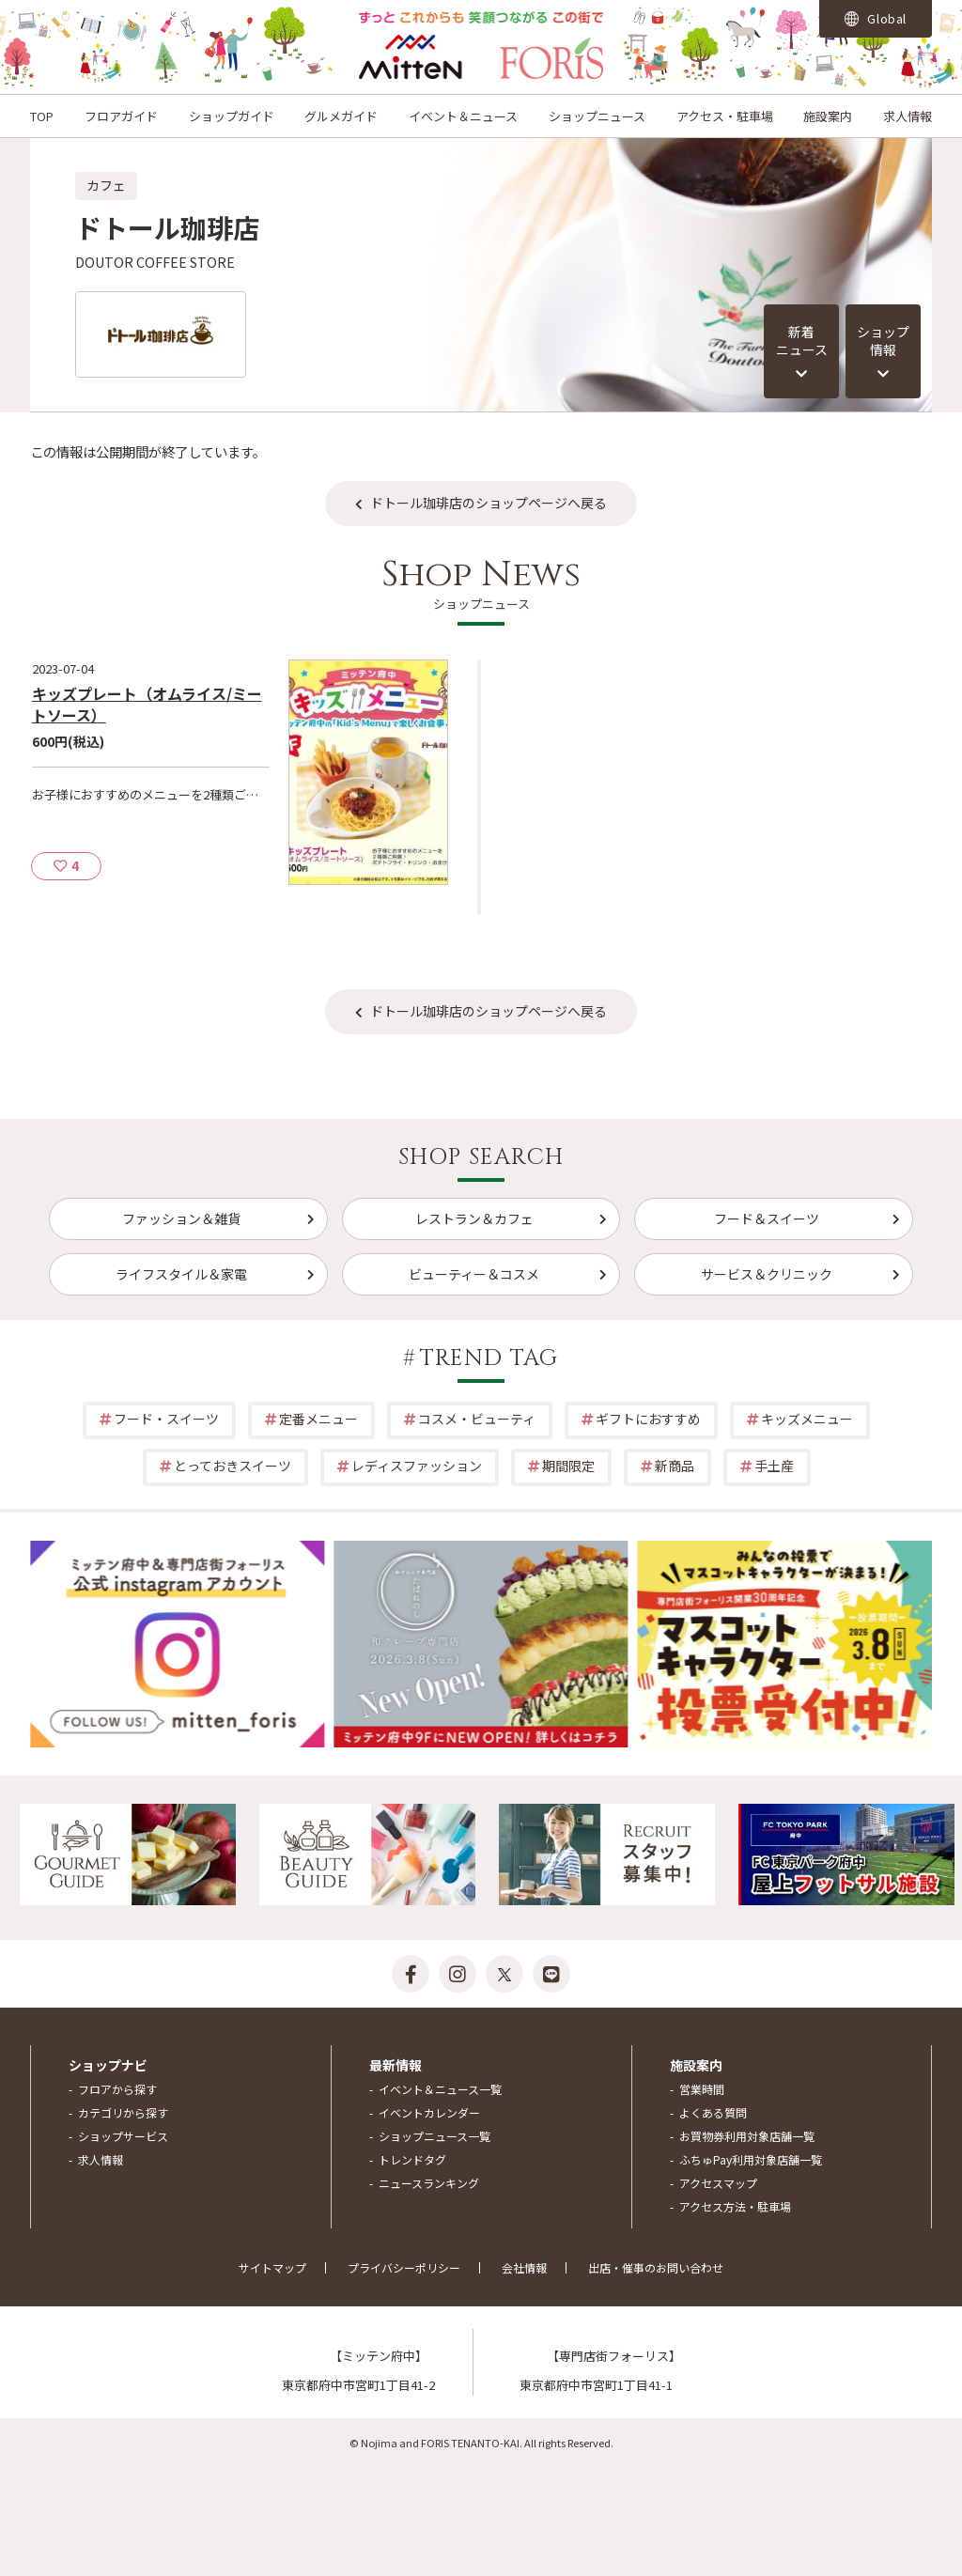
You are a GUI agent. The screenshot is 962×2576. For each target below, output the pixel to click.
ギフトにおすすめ (648, 1418)
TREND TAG (489, 1358)
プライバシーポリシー (404, 2267)
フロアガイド (121, 116)
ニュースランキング (429, 2183)
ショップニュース (597, 116)
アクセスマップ (718, 2183)
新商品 (674, 1465)
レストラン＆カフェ (474, 1218)
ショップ (883, 341)
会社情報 (524, 2267)
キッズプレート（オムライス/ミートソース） (147, 704)
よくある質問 (713, 2112)
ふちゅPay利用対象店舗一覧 (750, 2159)
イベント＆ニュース (463, 116)
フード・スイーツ (166, 1418)
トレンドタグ (412, 2159)
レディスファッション (416, 1465)
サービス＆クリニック (766, 1274)
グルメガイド (341, 116)
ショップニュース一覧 (434, 2136)
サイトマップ (272, 2267)
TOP (42, 116)
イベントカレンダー (429, 2112)
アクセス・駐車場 (724, 116)
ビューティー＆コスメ (474, 1274)
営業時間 (701, 2089)
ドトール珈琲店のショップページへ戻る (488, 502)
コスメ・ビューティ (476, 1418)
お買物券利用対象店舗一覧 (747, 2136)
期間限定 (568, 1465)
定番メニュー (318, 1418)
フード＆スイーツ (766, 1218)
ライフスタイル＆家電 (181, 1274)
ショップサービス (123, 2136)
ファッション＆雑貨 (181, 1218)
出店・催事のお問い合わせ (655, 2267)
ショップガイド (231, 116)
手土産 (774, 1465)
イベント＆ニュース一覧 (440, 2089)
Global (876, 18)
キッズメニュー (807, 1418)
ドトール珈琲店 (167, 227)
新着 (801, 341)
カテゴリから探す (123, 2112)
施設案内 (827, 116)
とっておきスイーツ (232, 1465)
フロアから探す (117, 2089)
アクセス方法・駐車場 (735, 2206)
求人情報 (907, 116)
